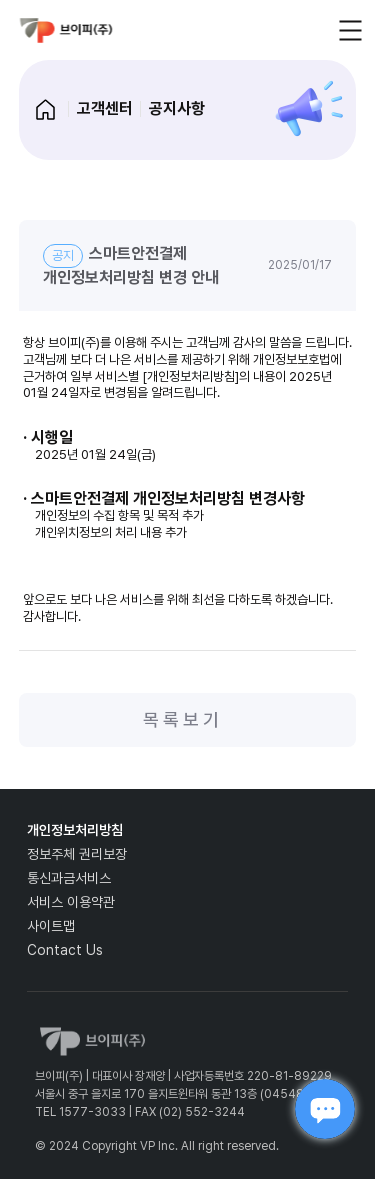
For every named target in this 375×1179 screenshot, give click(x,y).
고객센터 (105, 108)
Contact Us (65, 950)
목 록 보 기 (181, 719)
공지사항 (177, 108)
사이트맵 (51, 926)
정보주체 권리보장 (77, 854)
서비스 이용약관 (71, 902)
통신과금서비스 (69, 878)
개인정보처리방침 (75, 830)
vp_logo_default (66, 30)
